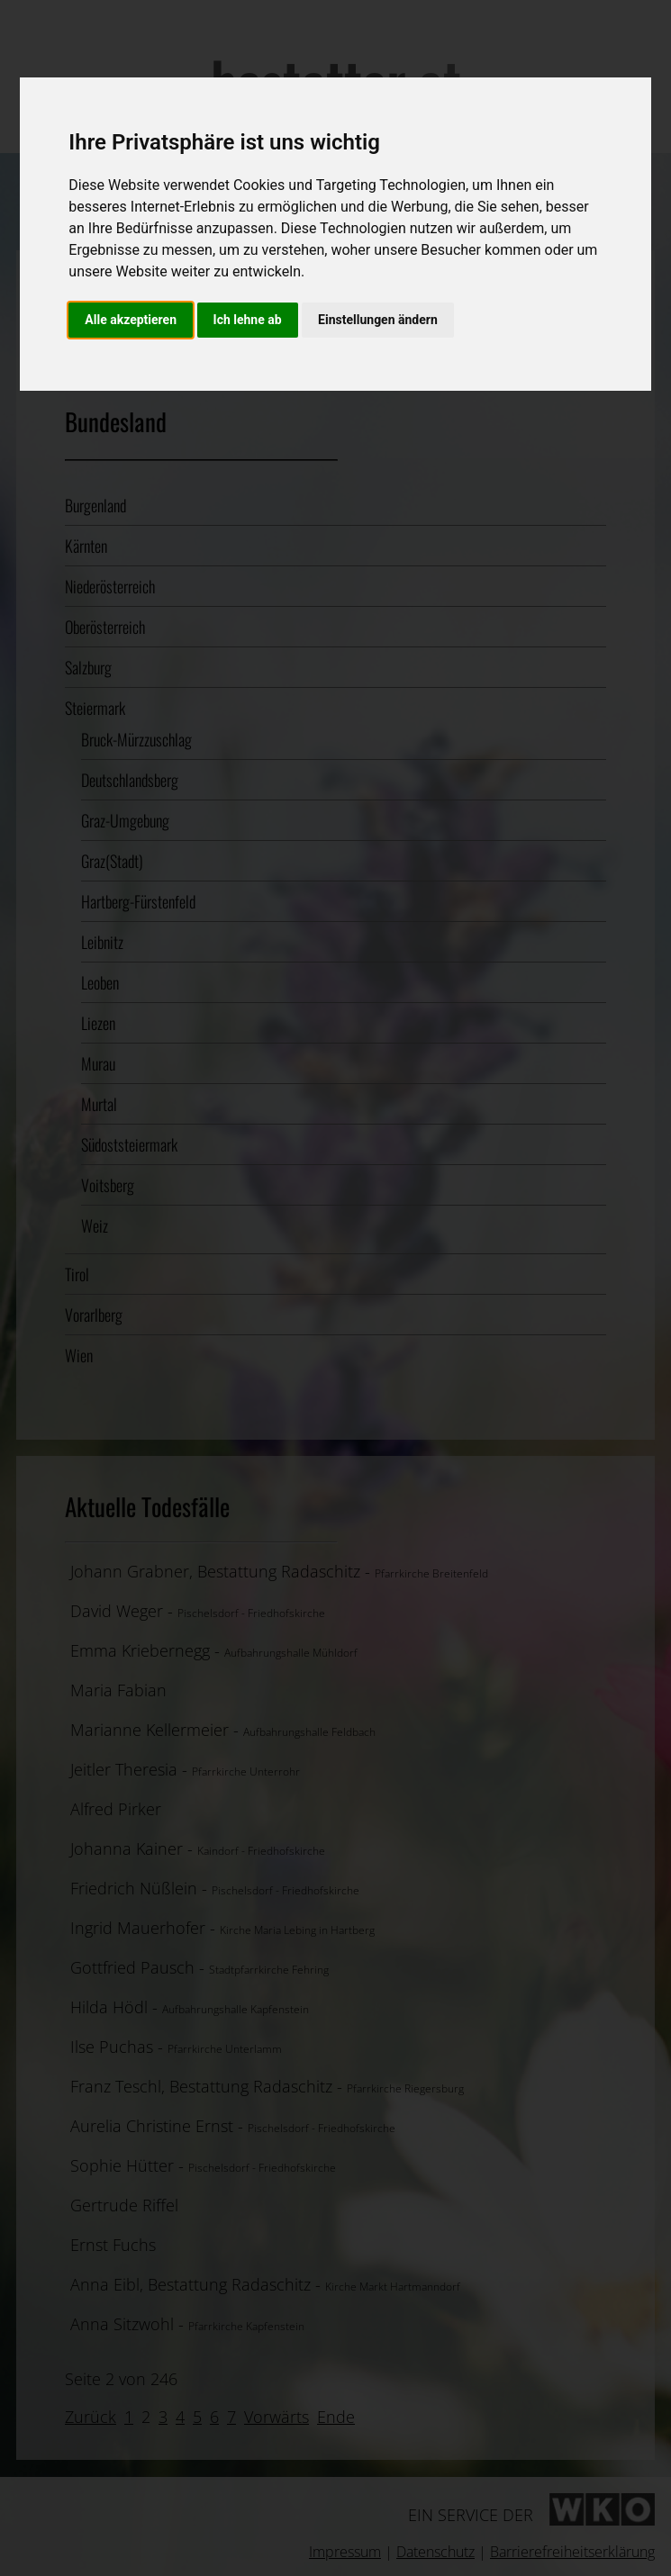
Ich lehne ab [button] (247, 319)
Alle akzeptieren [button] (131, 319)
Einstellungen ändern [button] (378, 319)
